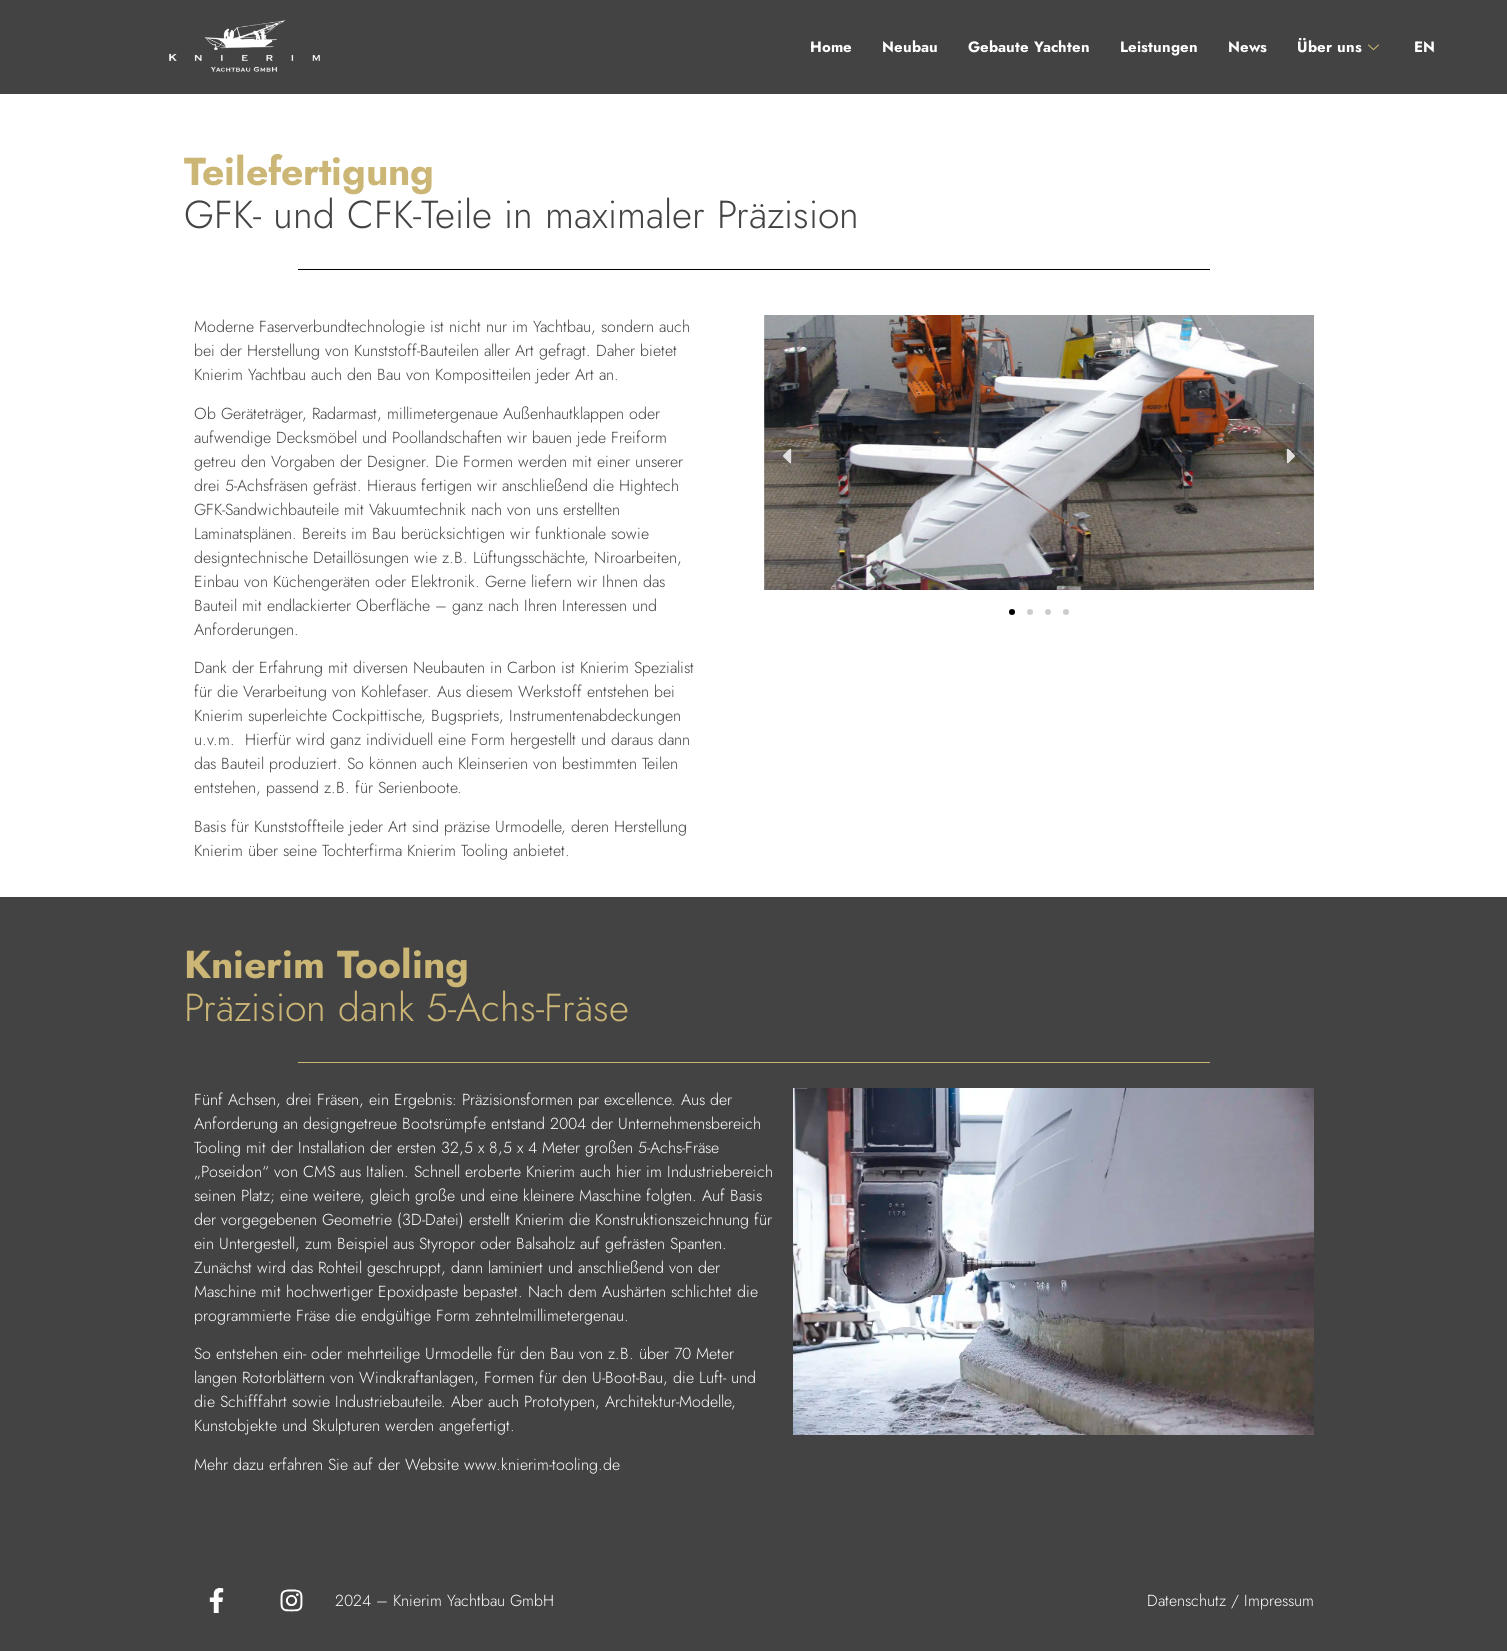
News (1247, 47)
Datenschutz (1186, 1600)
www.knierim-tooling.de (542, 1464)
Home (831, 47)
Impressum (1279, 1600)
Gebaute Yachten (1029, 47)
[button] (786, 456)
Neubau (910, 47)
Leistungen (1159, 47)
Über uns (1340, 47)
